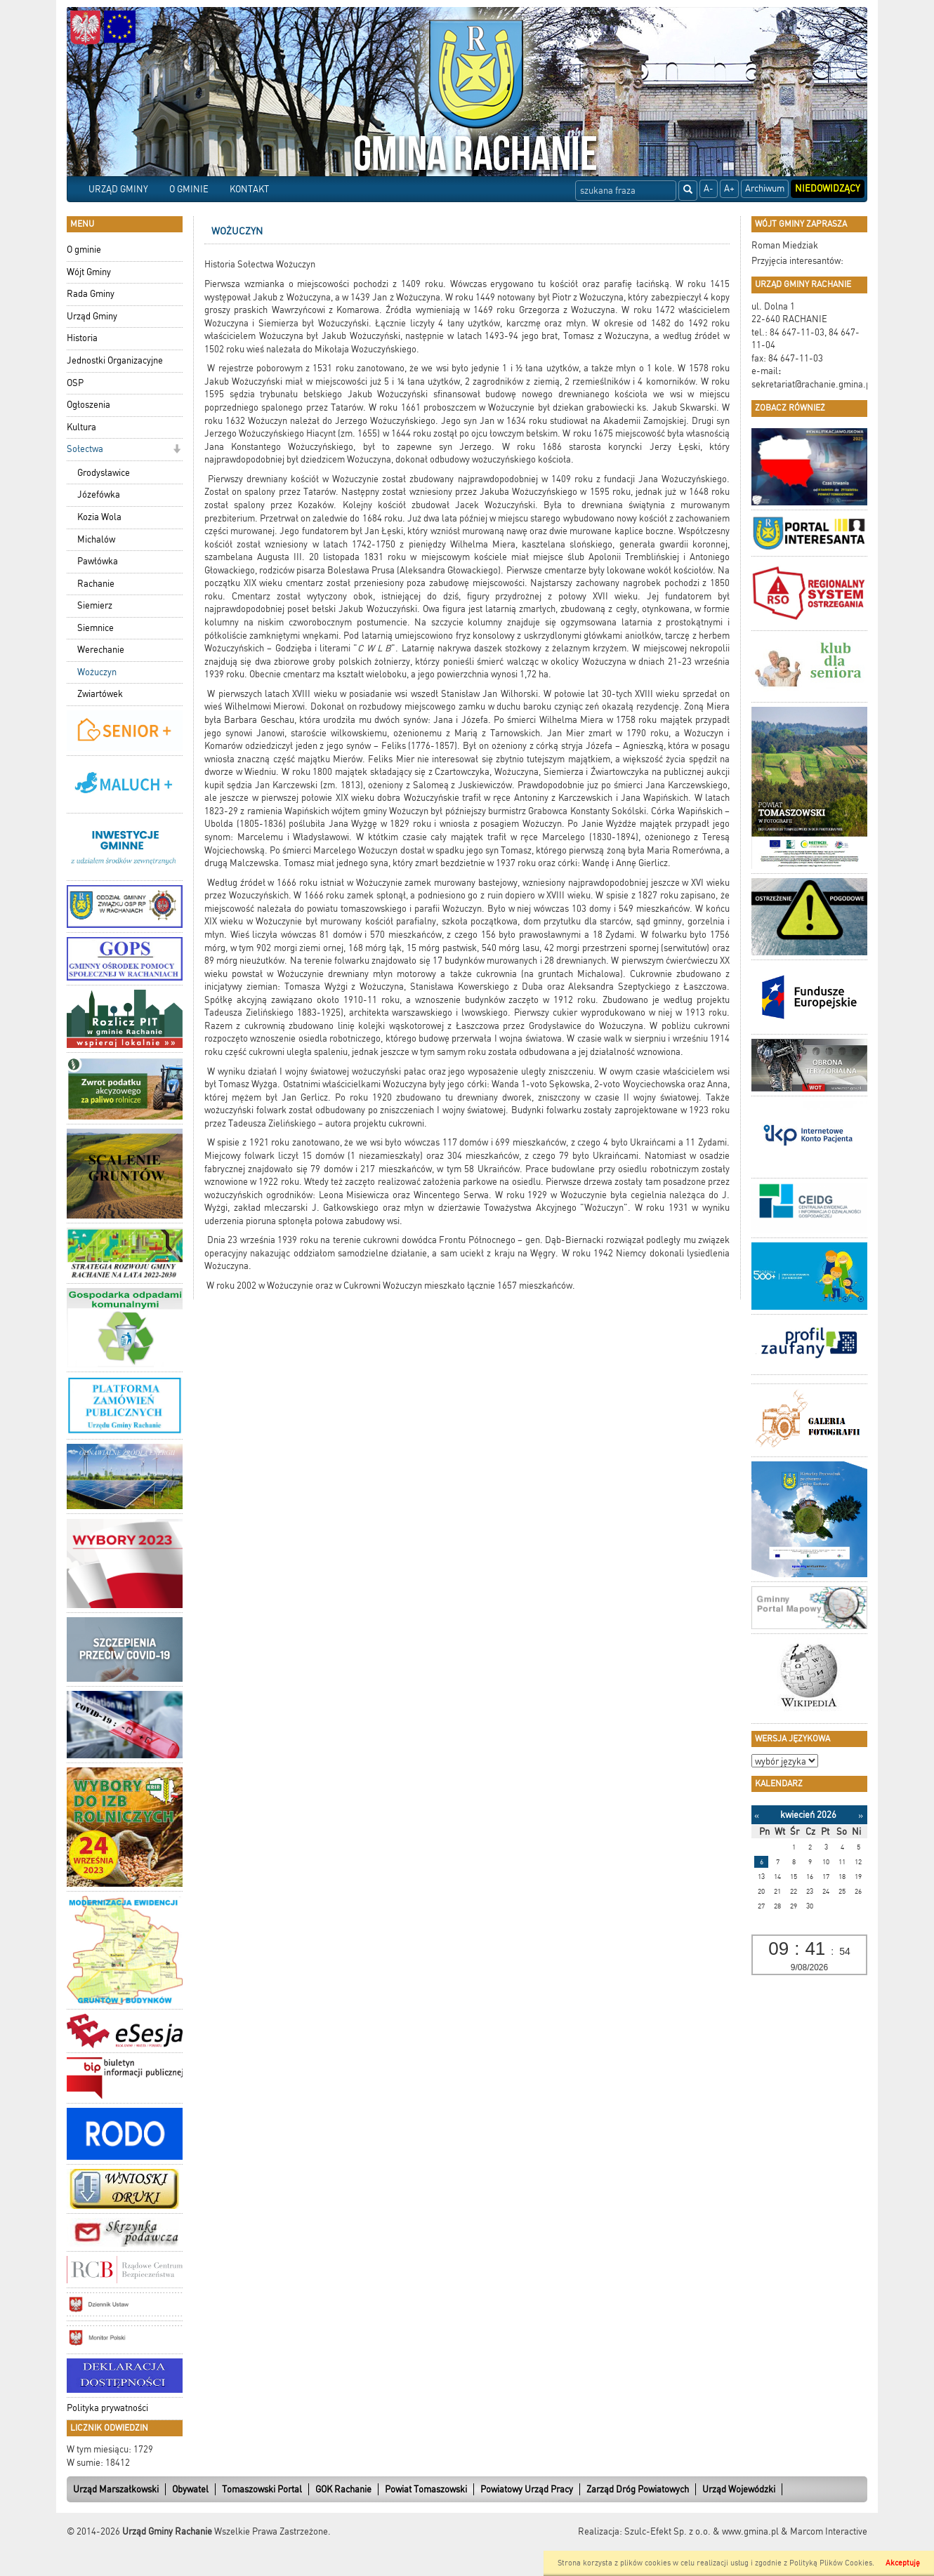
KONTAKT (249, 189)
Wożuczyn (97, 672)
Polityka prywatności (107, 2408)
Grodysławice (103, 472)
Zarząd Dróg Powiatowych (637, 2489)
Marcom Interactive (828, 2531)
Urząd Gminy (92, 316)
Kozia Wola (99, 517)
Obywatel (190, 2489)
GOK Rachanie (343, 2489)
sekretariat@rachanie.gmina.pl (812, 384)
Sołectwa (85, 449)
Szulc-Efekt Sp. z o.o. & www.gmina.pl (701, 2531)
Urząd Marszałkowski (116, 2489)
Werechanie (100, 649)
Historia (82, 338)
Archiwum (764, 188)
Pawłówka (97, 561)
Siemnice (95, 628)
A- (708, 188)
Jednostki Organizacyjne (115, 360)
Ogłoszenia (88, 404)
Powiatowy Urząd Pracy (526, 2489)
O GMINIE (189, 189)
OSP (75, 383)
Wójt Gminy (89, 272)
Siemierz (94, 605)
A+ (729, 188)
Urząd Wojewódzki (738, 2489)
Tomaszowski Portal (262, 2489)
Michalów (96, 539)
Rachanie (95, 583)
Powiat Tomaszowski (426, 2489)
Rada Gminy (90, 293)
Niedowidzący (827, 188)
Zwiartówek (100, 694)
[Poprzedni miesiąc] (756, 1815)
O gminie (84, 249)
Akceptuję (903, 2563)
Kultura (81, 427)
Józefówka (98, 494)
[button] (177, 450)
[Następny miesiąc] (860, 1815)
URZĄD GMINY (118, 189)
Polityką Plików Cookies (830, 2563)
